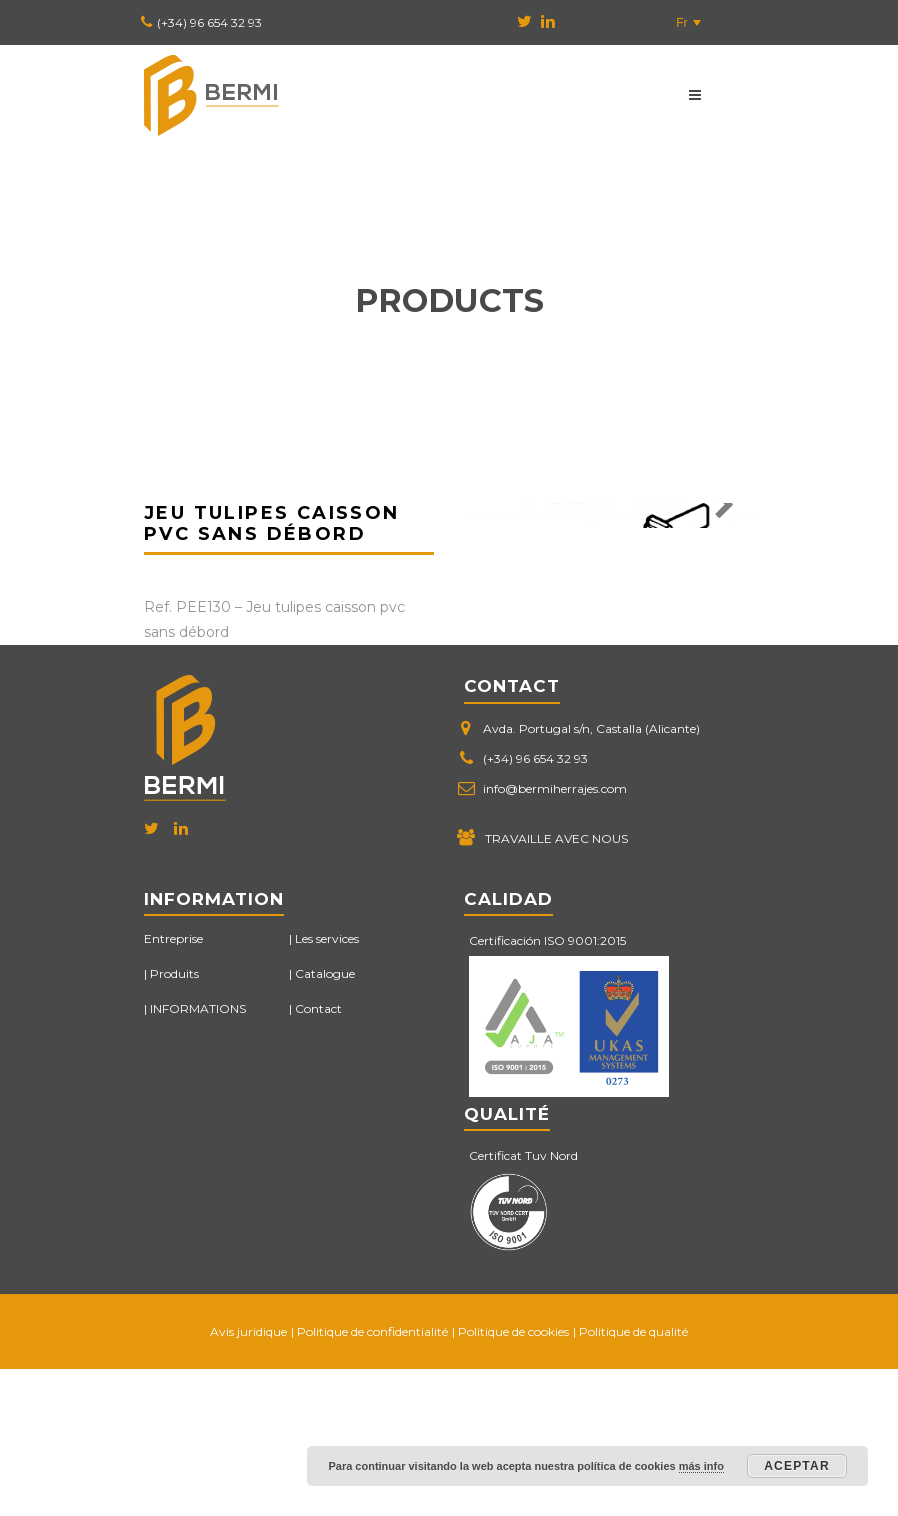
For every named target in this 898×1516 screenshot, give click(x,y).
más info (701, 1466)
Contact (318, 1156)
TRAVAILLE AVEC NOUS (556, 985)
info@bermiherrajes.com (555, 935)
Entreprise (173, 1085)
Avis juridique (248, 1478)
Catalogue (325, 1121)
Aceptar (797, 1466)
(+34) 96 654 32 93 (209, 22)
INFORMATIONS (198, 1156)
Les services (327, 1085)
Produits (174, 1121)
